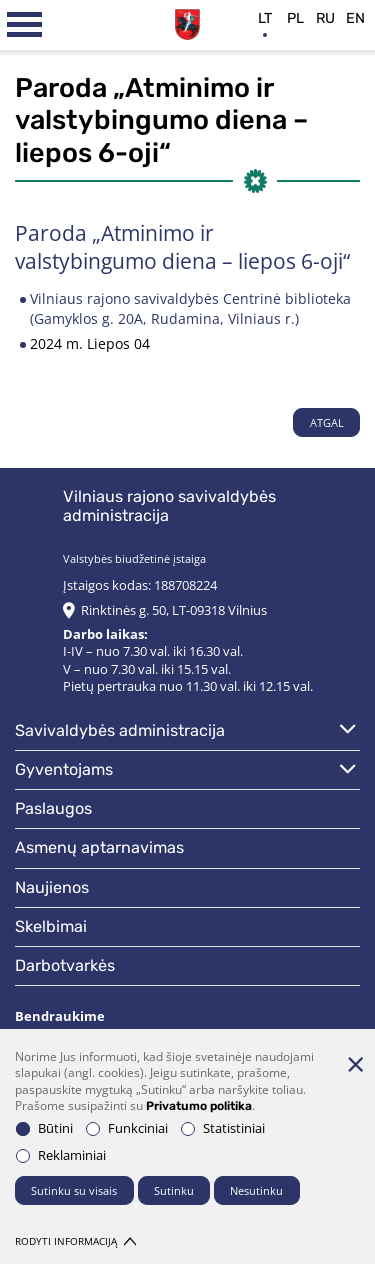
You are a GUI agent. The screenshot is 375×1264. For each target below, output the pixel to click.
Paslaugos (53, 808)
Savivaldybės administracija (120, 730)
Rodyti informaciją (75, 1241)
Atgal (327, 422)
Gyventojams (64, 769)
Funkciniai (127, 1128)
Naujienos (52, 887)
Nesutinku (256, 1190)
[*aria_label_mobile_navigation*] (25, 25)
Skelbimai (51, 926)
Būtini (44, 1128)
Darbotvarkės (65, 965)
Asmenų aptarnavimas (99, 847)
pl (295, 18)
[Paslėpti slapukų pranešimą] (355, 1064)
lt (265, 18)
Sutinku (174, 1190)
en (355, 18)
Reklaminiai (61, 1155)
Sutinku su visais (74, 1190)
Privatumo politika (199, 1106)
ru (325, 18)
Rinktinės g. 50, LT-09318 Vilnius (174, 610)
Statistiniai (223, 1128)
